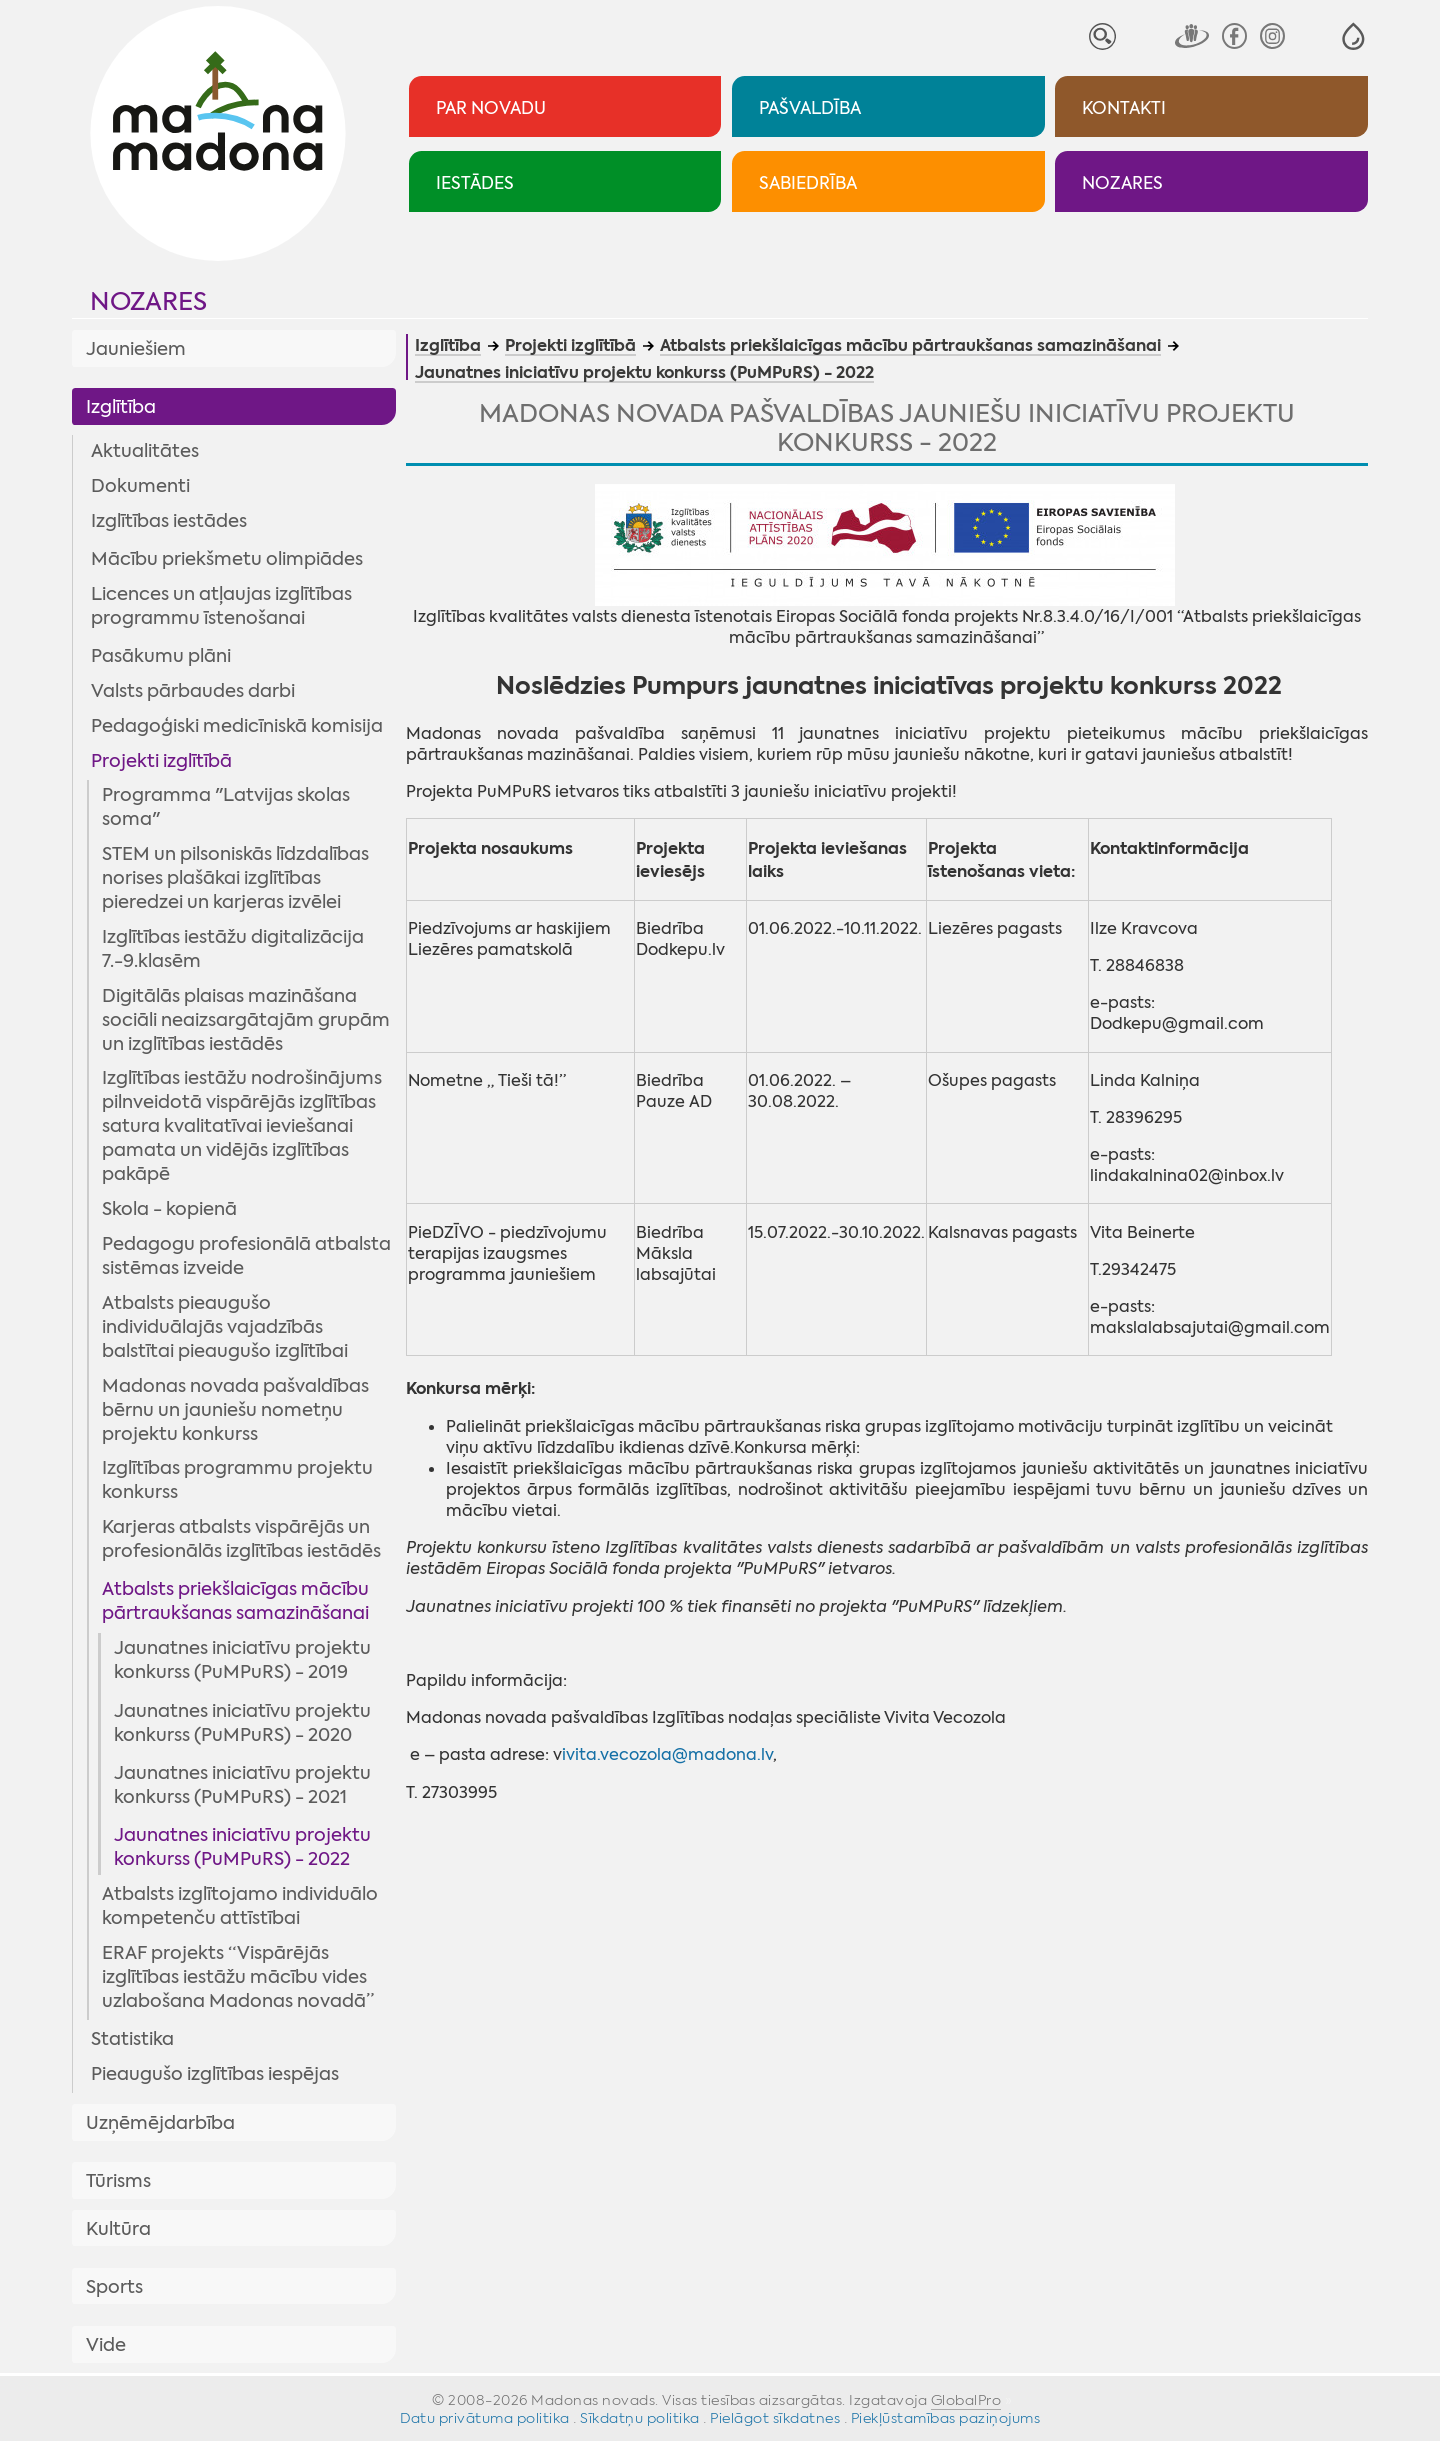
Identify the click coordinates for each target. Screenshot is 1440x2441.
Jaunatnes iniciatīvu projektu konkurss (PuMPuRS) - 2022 (242, 1847)
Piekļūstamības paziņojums (946, 2418)
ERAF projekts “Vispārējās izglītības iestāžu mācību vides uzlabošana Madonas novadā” (238, 1977)
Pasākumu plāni (161, 656)
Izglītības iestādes (169, 521)
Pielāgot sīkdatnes (775, 2418)
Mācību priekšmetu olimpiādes (227, 559)
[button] (1353, 36)
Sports (114, 2287)
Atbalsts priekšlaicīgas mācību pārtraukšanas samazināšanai (235, 1601)
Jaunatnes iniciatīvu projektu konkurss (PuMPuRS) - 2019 (242, 1660)
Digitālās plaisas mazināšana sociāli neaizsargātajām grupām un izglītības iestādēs (246, 1020)
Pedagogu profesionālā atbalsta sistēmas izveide (246, 1256)
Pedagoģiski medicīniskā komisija (237, 726)
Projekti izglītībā (161, 761)
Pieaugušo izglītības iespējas (215, 2074)
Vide (106, 2345)
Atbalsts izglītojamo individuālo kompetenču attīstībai (240, 1906)
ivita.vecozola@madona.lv (667, 1754)
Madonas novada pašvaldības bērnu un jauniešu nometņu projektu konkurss (235, 1410)
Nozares (148, 301)
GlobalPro (966, 2400)
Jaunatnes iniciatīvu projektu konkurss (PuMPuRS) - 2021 (242, 1785)
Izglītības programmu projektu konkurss (237, 1480)
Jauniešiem (136, 349)
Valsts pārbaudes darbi (193, 691)
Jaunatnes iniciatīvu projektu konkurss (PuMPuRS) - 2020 (242, 1723)
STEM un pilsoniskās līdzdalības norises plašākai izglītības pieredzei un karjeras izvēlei (235, 878)
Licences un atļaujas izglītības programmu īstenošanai (221, 606)
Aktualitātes (145, 451)
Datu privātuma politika (485, 2418)
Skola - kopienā (169, 1209)
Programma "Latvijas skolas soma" (226, 807)
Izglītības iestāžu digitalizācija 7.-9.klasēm (233, 949)
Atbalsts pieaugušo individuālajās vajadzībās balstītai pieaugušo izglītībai (225, 1327)
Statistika (132, 2039)
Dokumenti (140, 486)
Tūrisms (118, 2181)
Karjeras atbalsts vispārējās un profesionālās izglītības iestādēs (241, 1539)
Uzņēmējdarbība (160, 2123)
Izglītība (121, 407)
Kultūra (118, 2229)
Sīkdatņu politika (640, 2418)
